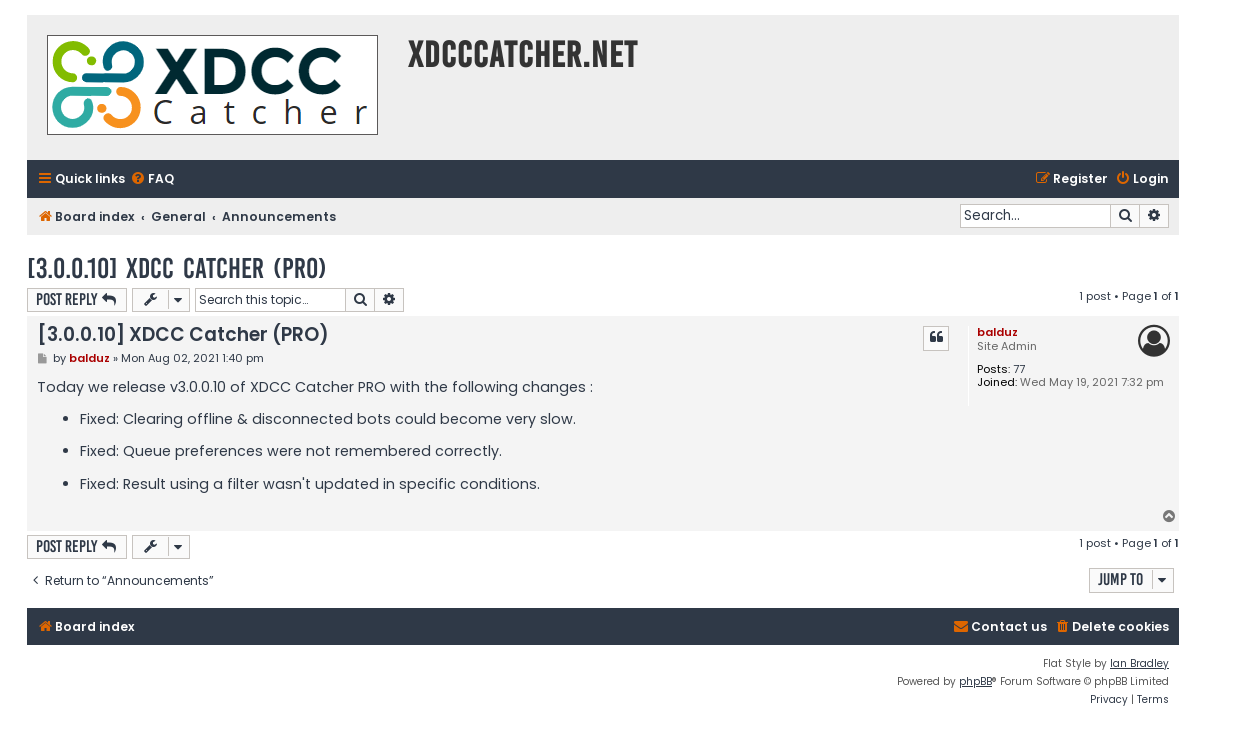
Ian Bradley (1139, 663)
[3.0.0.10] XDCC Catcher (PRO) (177, 268)
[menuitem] (152, 179)
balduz (997, 332)
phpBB (975, 681)
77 (1019, 369)
